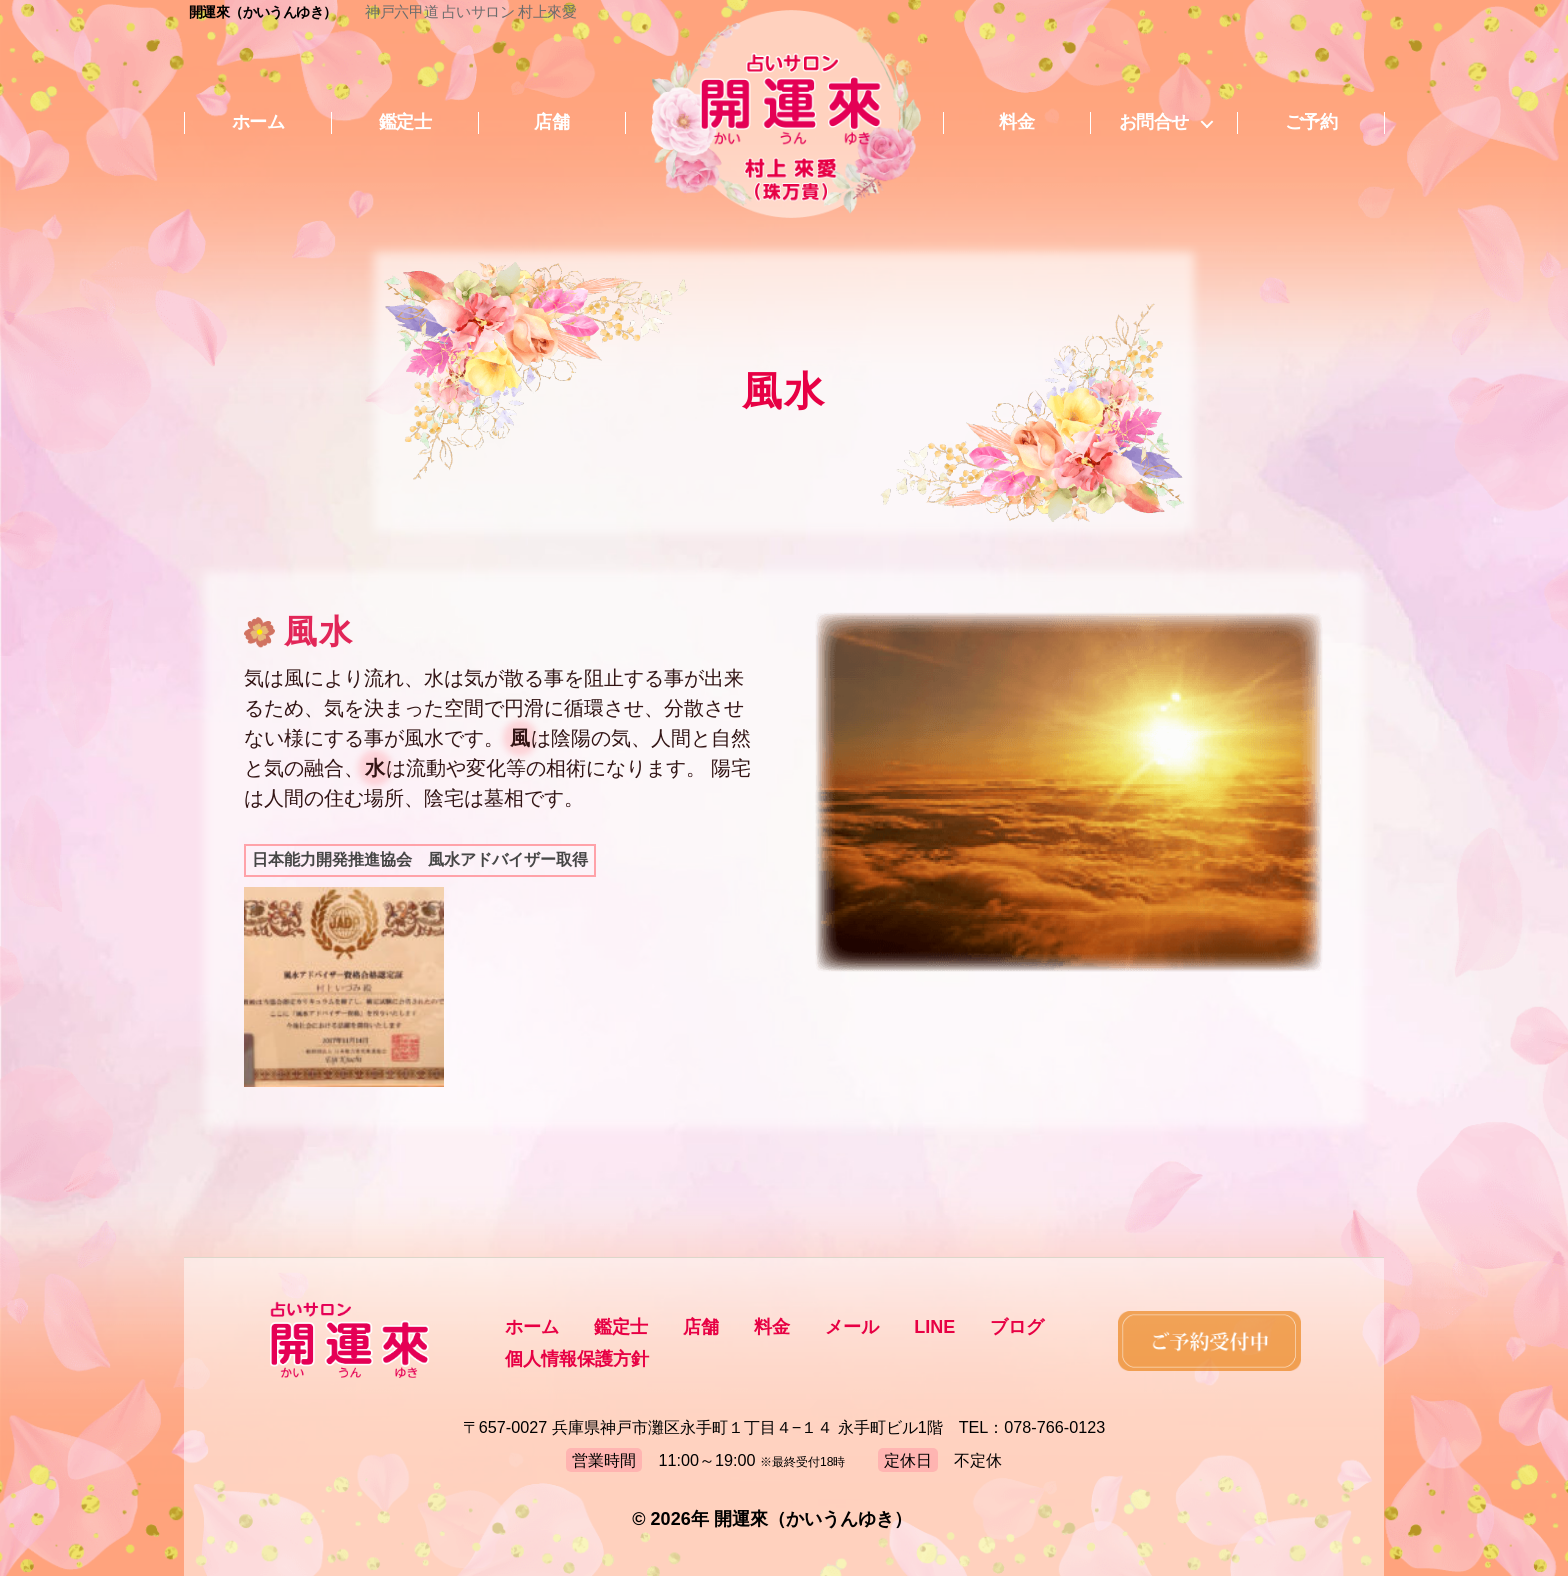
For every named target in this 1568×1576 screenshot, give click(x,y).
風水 (319, 632)
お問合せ (1154, 122)
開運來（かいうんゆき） (262, 12)
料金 (1016, 122)
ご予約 (1311, 122)
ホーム (258, 122)
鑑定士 (405, 122)
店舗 (551, 122)
